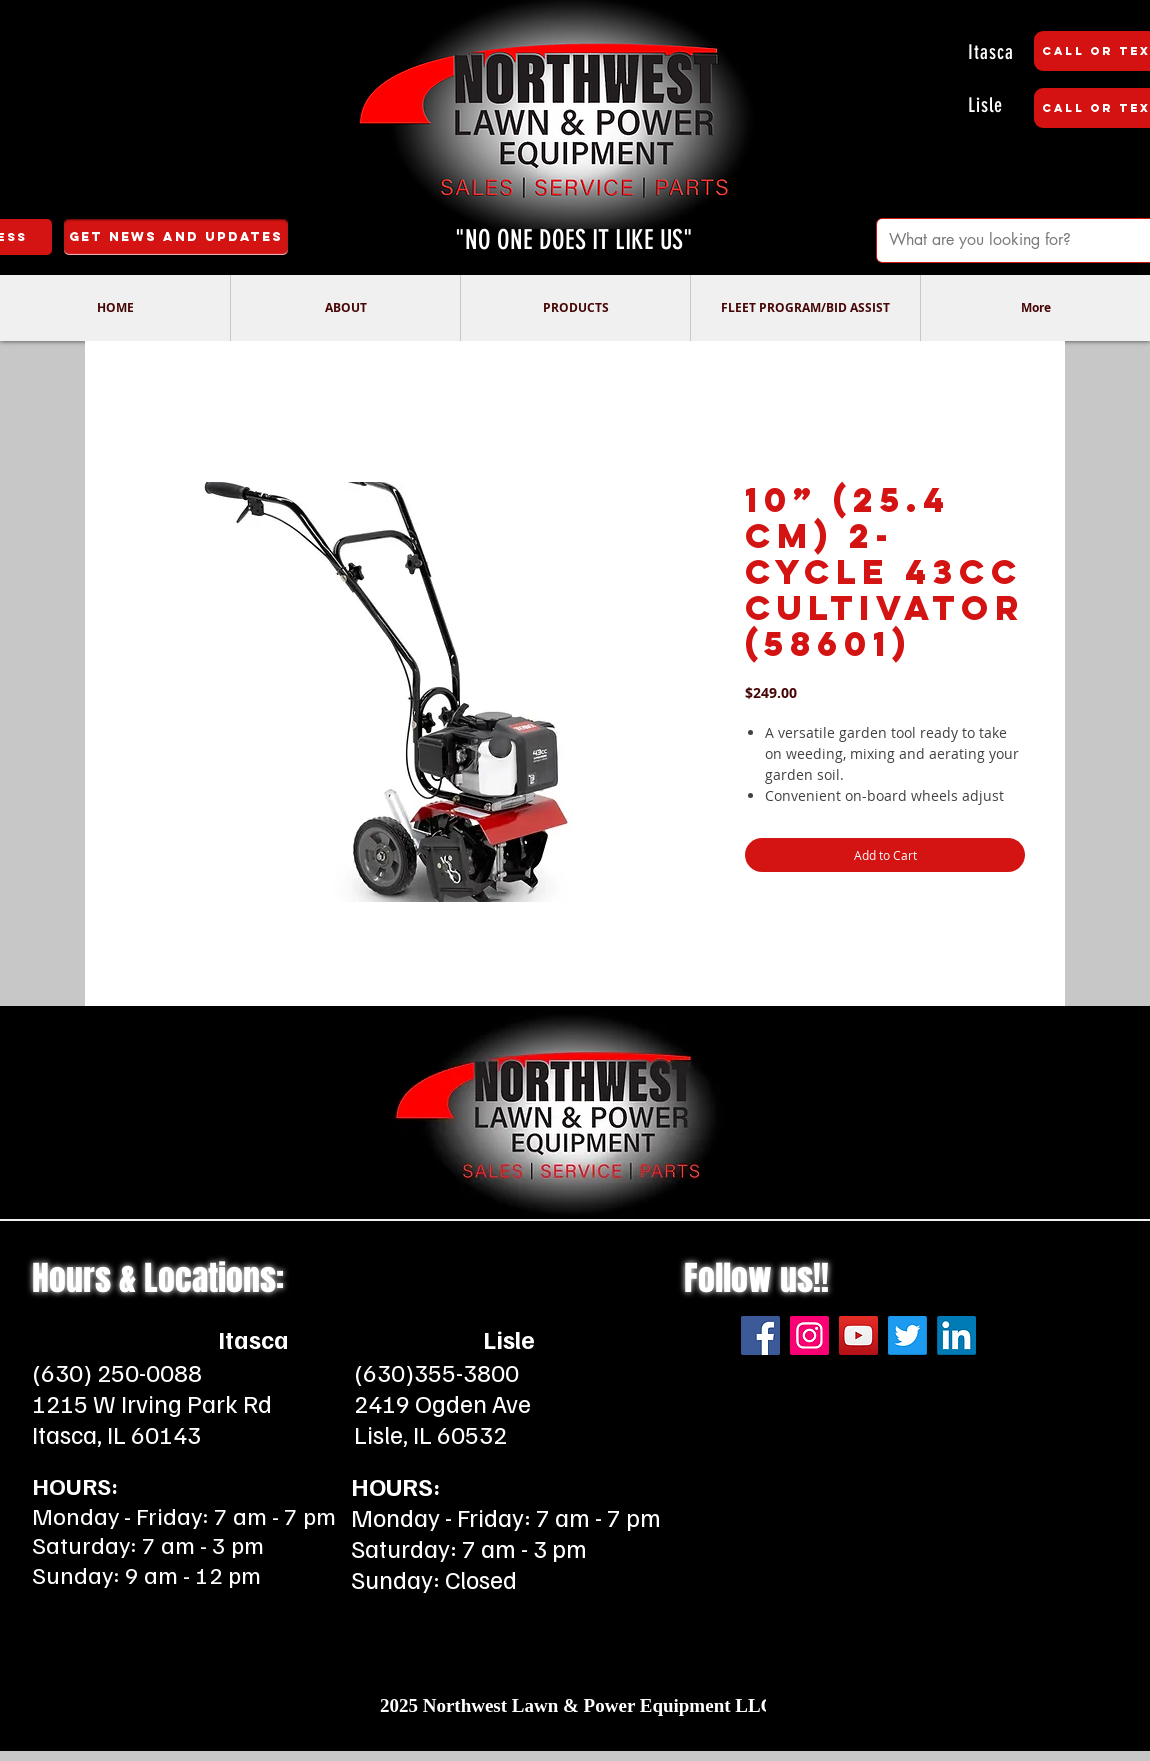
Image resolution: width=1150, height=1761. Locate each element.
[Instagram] (809, 1335)
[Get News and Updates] (176, 237)
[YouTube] (858, 1335)
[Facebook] (760, 1335)
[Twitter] (907, 1335)
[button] (345, 308)
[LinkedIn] (956, 1335)
